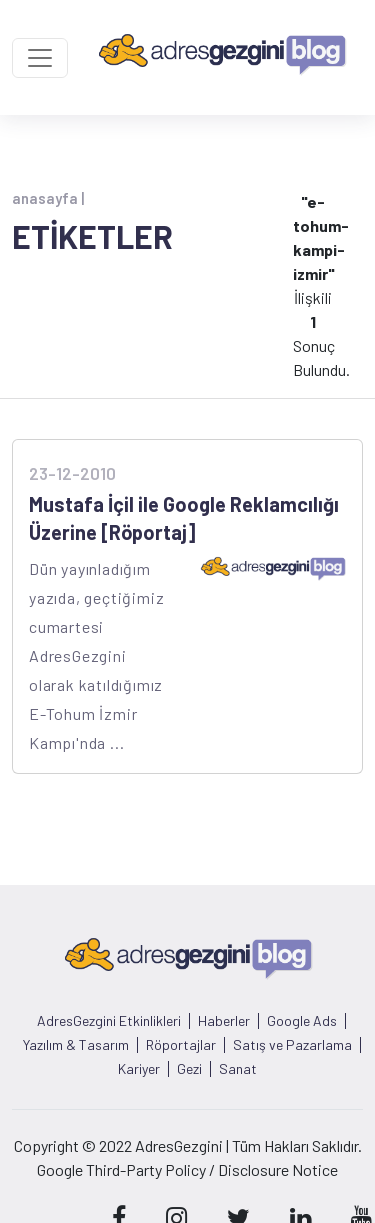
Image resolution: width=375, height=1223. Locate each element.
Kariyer (139, 1069)
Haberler (224, 1021)
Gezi (189, 1069)
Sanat (238, 1069)
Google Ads (302, 1021)
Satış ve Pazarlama (292, 1045)
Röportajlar (181, 1045)
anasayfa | (48, 198)
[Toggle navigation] (40, 58)
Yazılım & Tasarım (76, 1045)
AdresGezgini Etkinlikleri (109, 1021)
